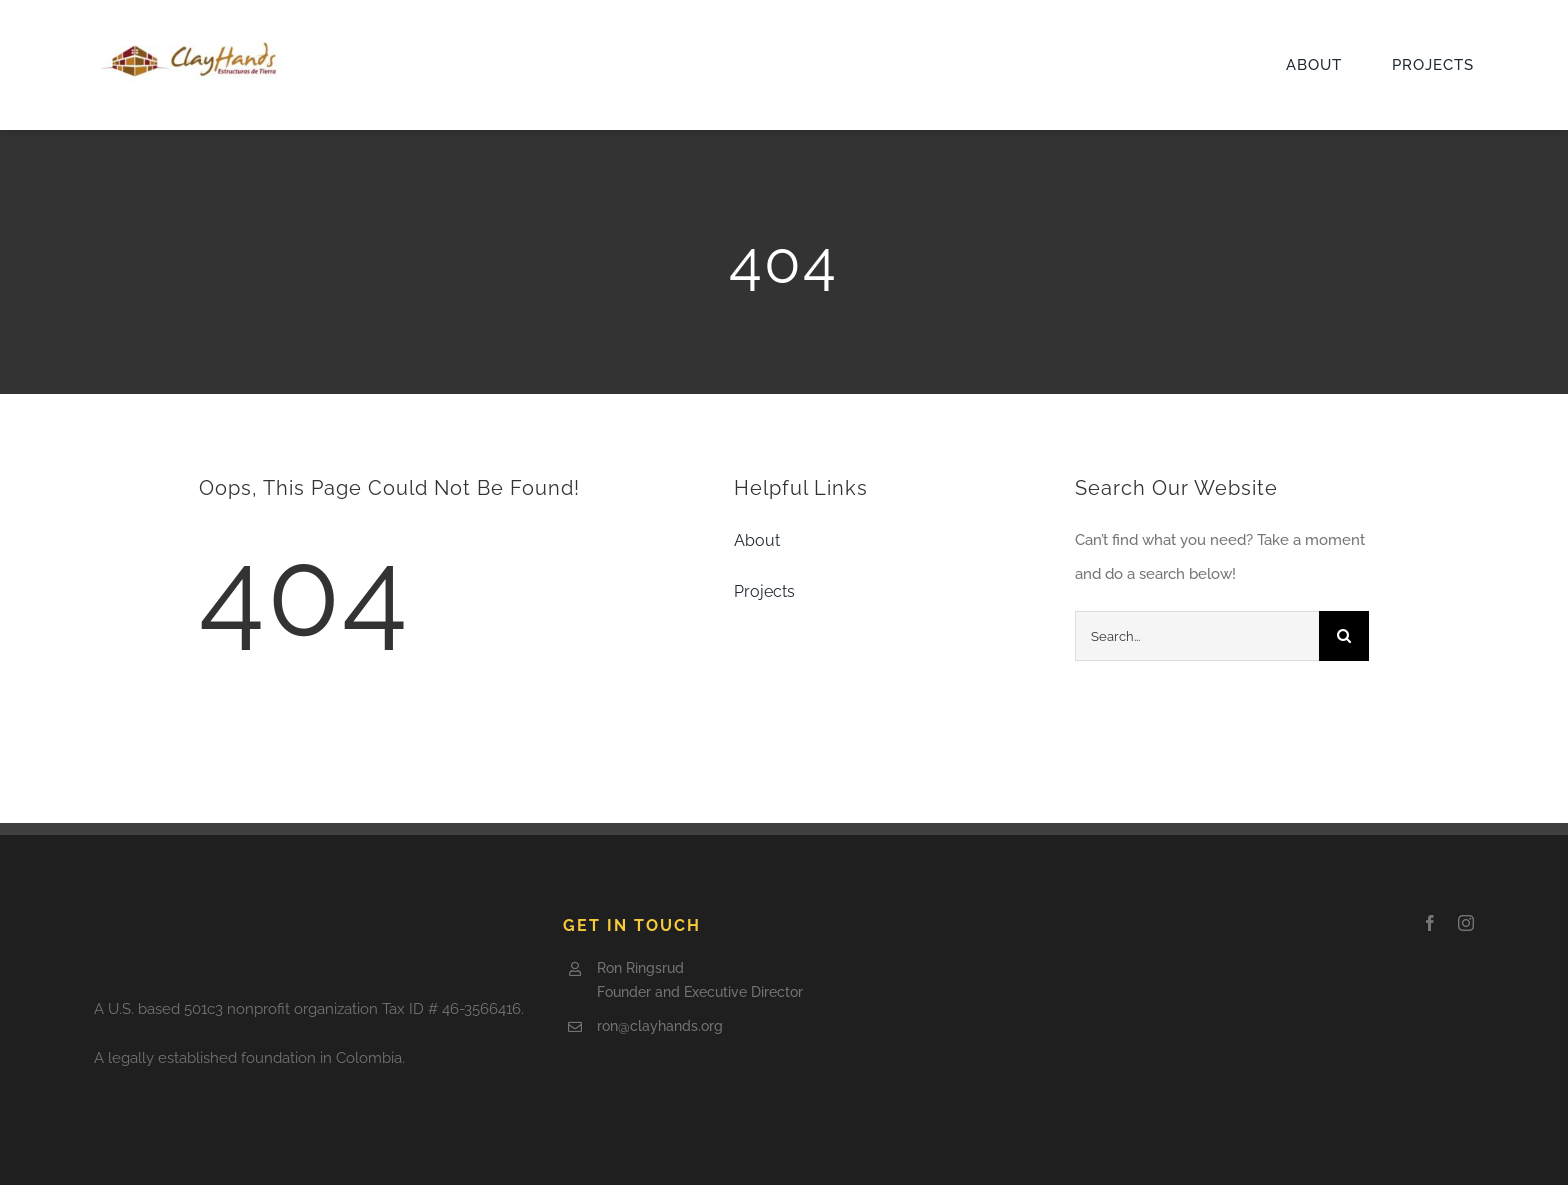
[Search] (1344, 636)
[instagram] (1466, 923)
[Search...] (1197, 636)
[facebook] (1430, 923)
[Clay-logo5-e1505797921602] (189, 40)
